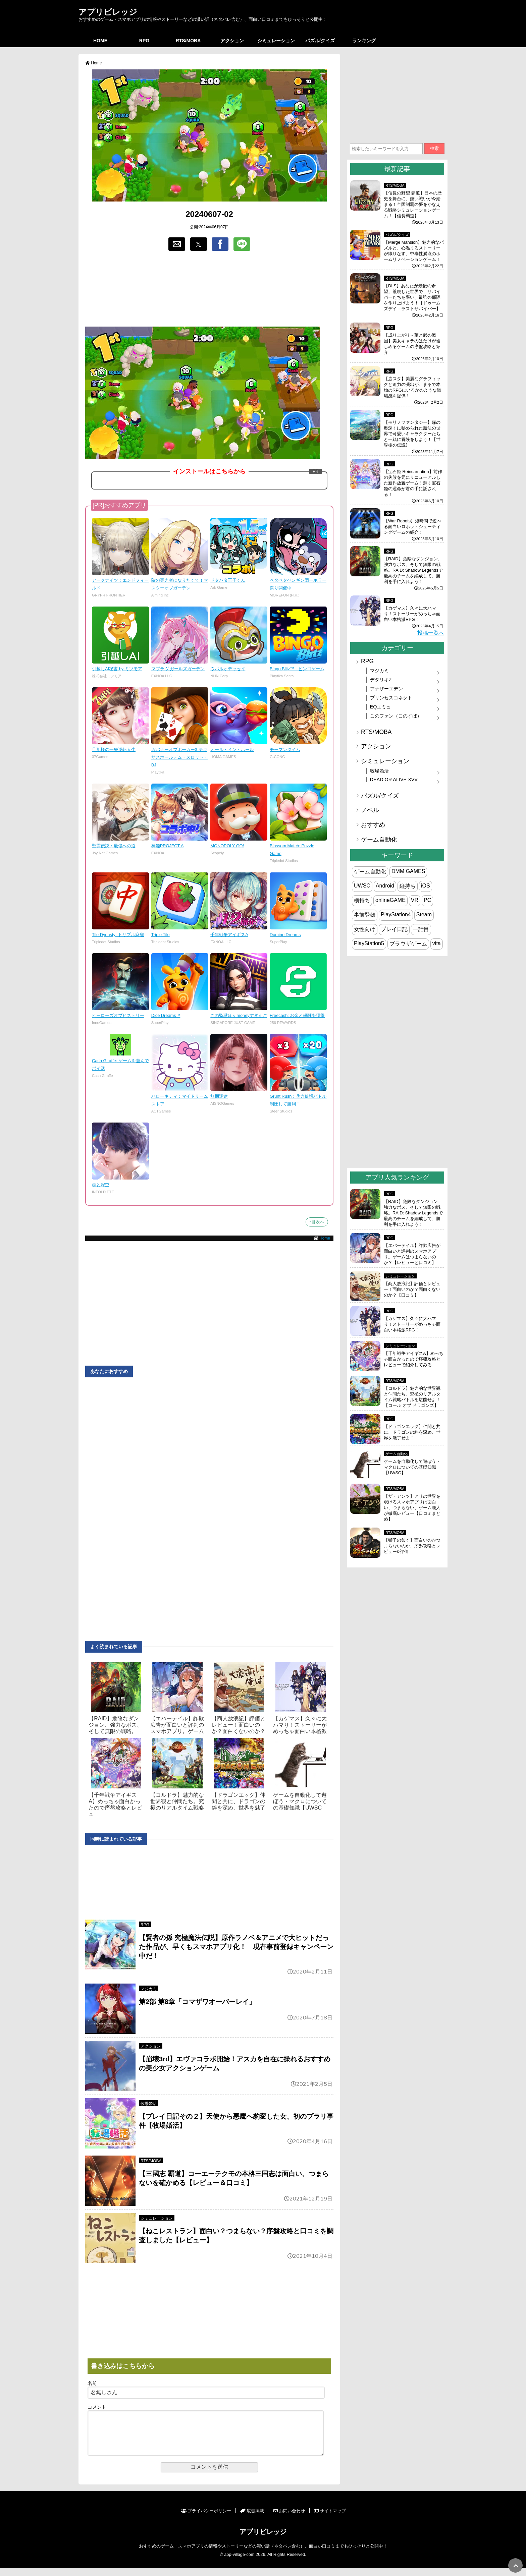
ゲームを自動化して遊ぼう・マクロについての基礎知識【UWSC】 (412, 1467)
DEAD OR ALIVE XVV (394, 779)
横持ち (362, 900)
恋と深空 (100, 1184)
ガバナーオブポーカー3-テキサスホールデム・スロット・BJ (179, 757)
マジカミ (149, 1989)
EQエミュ (380, 706)
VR (414, 900)
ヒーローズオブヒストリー (118, 1015)
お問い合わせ (289, 2518)
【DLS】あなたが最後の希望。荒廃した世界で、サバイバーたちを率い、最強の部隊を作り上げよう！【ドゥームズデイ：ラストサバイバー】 (412, 297)
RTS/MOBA (188, 40)
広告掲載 (252, 2518)
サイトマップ (330, 2518)
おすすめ (373, 824)
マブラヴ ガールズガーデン (178, 668)
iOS (425, 886)
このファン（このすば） (396, 716)
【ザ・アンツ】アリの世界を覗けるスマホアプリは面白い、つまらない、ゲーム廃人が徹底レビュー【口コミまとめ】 (412, 1508)
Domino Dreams (285, 934)
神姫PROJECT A (167, 845)
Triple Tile (160, 934)
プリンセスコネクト (391, 697)
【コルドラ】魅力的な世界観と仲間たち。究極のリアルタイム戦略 (177, 1801)
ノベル (370, 810)
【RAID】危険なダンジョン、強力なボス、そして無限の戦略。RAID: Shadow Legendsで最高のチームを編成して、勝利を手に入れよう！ (413, 570)
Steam (424, 914)
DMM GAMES (408, 871)
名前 (92, 2383)
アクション (232, 40)
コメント (97, 2407)
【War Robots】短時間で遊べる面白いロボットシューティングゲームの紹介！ (412, 526)
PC (427, 900)
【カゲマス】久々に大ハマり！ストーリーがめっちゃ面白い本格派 (300, 1725)
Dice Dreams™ (165, 1015)
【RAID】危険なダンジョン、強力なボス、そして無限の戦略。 (115, 1725)
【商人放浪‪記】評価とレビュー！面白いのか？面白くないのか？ (238, 1725)
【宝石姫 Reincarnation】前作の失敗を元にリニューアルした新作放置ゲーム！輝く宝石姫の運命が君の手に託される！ (413, 483)
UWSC (362, 886)
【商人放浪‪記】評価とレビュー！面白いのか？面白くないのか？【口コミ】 (412, 1289)
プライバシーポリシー (206, 2518)
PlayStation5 (369, 943)
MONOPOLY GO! (227, 845)
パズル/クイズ (320, 40)
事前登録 (364, 915)
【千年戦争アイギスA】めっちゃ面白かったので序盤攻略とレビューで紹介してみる (413, 1359)
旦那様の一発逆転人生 (114, 749)
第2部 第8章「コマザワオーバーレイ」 (197, 2001)
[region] (209, 289)
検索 (434, 148)
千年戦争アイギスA (229, 934)
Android (385, 886)
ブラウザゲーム (408, 944)
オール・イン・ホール (232, 749)
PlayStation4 (396, 914)
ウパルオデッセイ (227, 668)
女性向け (364, 929)
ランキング (364, 40)
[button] (176, 244)
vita (436, 943)
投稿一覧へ (430, 633)
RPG (144, 40)
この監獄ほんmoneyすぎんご (238, 1015)
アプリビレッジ (107, 12)
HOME (100, 40)
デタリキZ (381, 679)
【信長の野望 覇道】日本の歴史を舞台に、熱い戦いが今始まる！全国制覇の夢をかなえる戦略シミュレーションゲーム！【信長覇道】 (413, 204)
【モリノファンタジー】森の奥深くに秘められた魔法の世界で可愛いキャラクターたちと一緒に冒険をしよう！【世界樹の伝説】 (412, 434)
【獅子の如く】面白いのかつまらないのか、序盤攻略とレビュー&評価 (412, 1546)
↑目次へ (316, 1221)
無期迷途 (219, 1096)
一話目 (421, 929)
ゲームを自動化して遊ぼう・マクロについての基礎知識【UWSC (300, 1801)
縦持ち (408, 886)
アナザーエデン (386, 688)
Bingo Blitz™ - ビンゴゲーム (297, 668)
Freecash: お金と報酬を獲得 (297, 1015)
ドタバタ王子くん (227, 580)
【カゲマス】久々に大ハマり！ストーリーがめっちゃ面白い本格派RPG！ (412, 614)
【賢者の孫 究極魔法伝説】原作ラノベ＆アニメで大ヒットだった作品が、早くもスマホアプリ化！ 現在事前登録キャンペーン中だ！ (236, 1946)
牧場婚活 (149, 2103)
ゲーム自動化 (379, 839)
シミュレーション (276, 40)
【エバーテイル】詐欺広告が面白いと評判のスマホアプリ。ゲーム (177, 1725)
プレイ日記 (394, 929)
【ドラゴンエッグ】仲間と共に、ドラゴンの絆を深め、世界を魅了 (238, 1801)
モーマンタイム (285, 749)
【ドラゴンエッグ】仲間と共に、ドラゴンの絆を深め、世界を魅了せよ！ (412, 1432)
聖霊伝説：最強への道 (114, 845)
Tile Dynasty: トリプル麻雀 (118, 934)
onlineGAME (390, 900)
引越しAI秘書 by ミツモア (117, 668)
